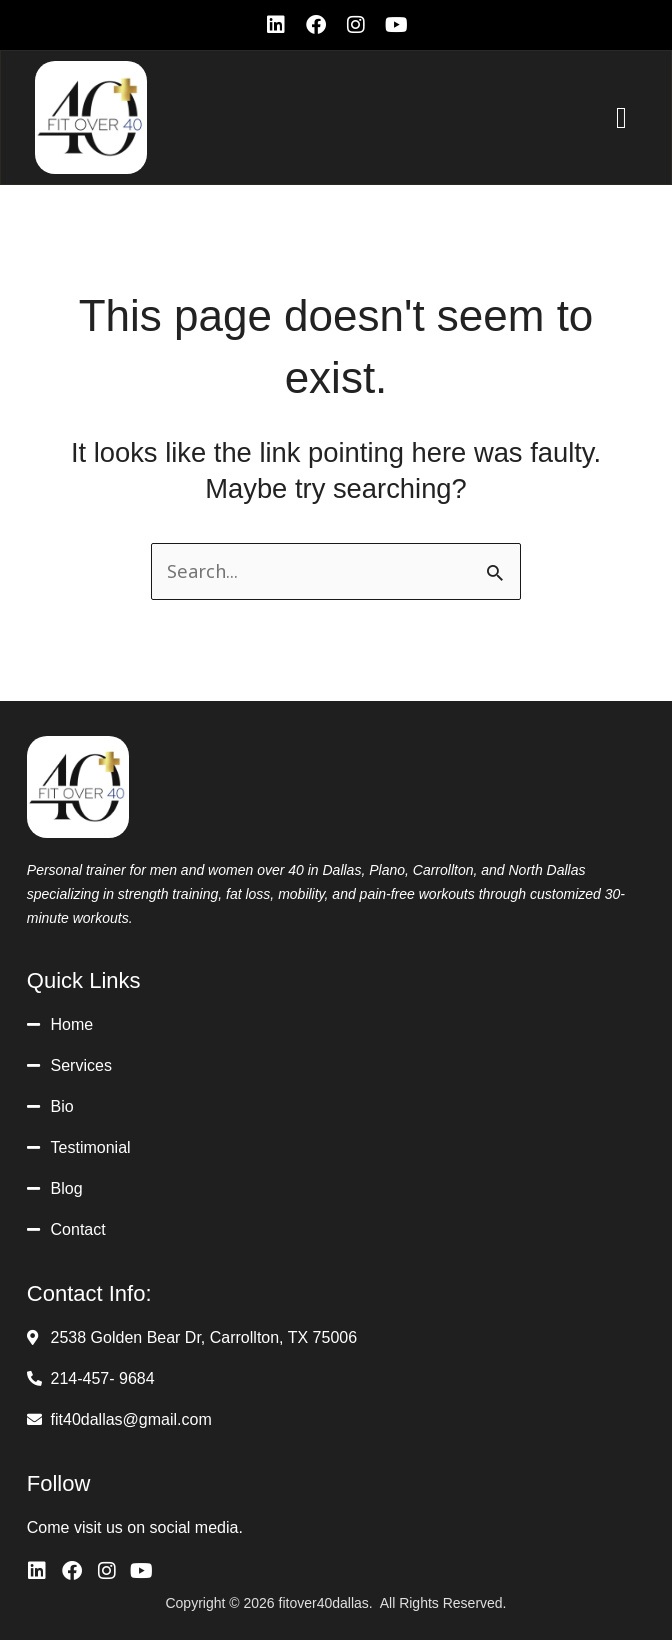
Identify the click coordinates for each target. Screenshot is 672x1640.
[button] (622, 117)
